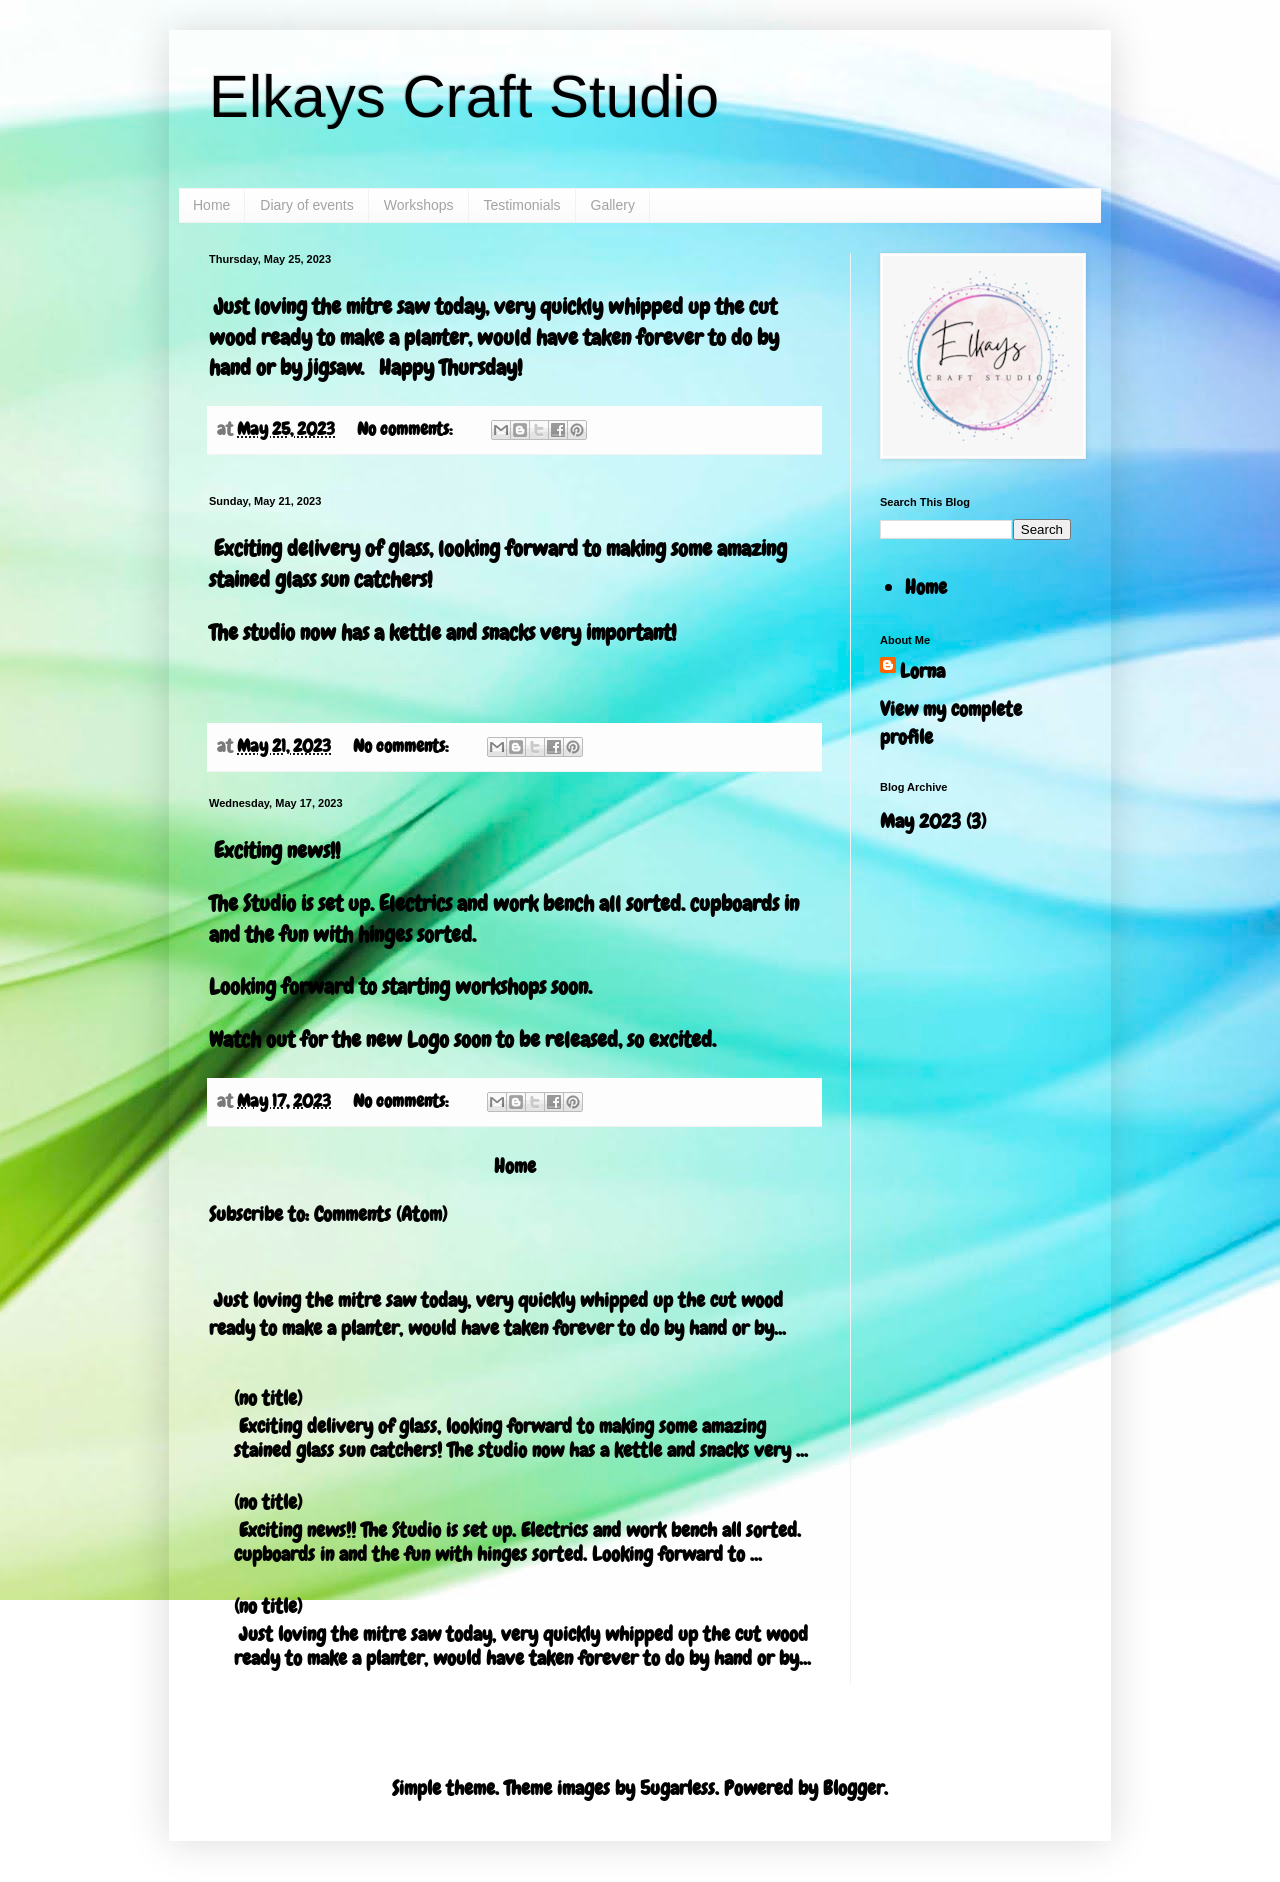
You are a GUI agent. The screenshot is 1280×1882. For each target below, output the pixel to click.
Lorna (922, 671)
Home (211, 205)
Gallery (613, 205)
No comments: (406, 428)
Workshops (419, 205)
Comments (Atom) (380, 1214)
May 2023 (920, 821)
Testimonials (522, 205)
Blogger (853, 1788)
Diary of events (306, 205)
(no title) (268, 1398)
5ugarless (677, 1788)
